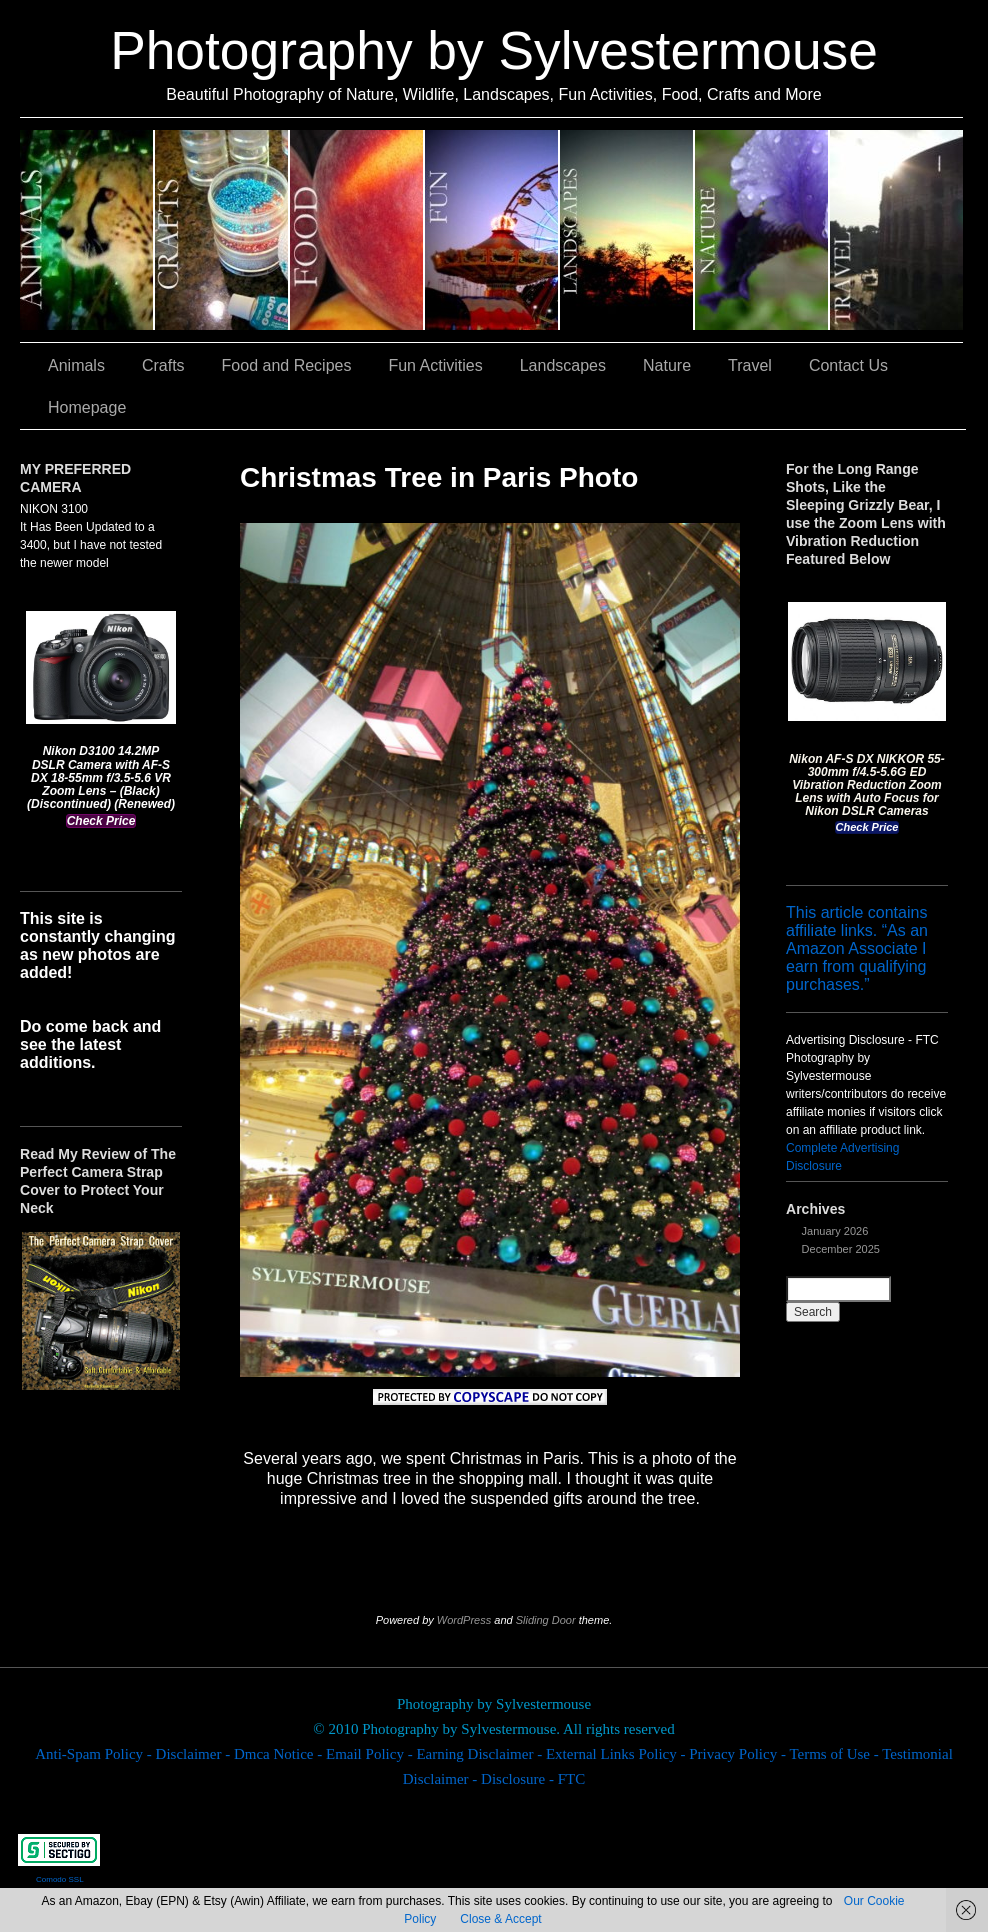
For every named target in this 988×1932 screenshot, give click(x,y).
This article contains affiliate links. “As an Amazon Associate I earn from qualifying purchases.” (857, 948)
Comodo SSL (60, 1879)
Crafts (222, 230)
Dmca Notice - (280, 1754)
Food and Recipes (357, 230)
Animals (87, 230)
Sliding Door (546, 1620)
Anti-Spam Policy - (95, 1754)
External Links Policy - (617, 1754)
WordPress (464, 1620)
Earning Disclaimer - (481, 1754)
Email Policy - (371, 1754)
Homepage (87, 407)
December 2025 (841, 1249)
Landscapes (627, 230)
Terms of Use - (835, 1754)
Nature (762, 230)
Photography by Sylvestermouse (494, 50)
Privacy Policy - (739, 1754)
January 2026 (835, 1231)
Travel (896, 230)
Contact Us (848, 365)
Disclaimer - (195, 1754)
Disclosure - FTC (533, 1779)
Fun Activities (492, 230)
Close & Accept (500, 1919)
